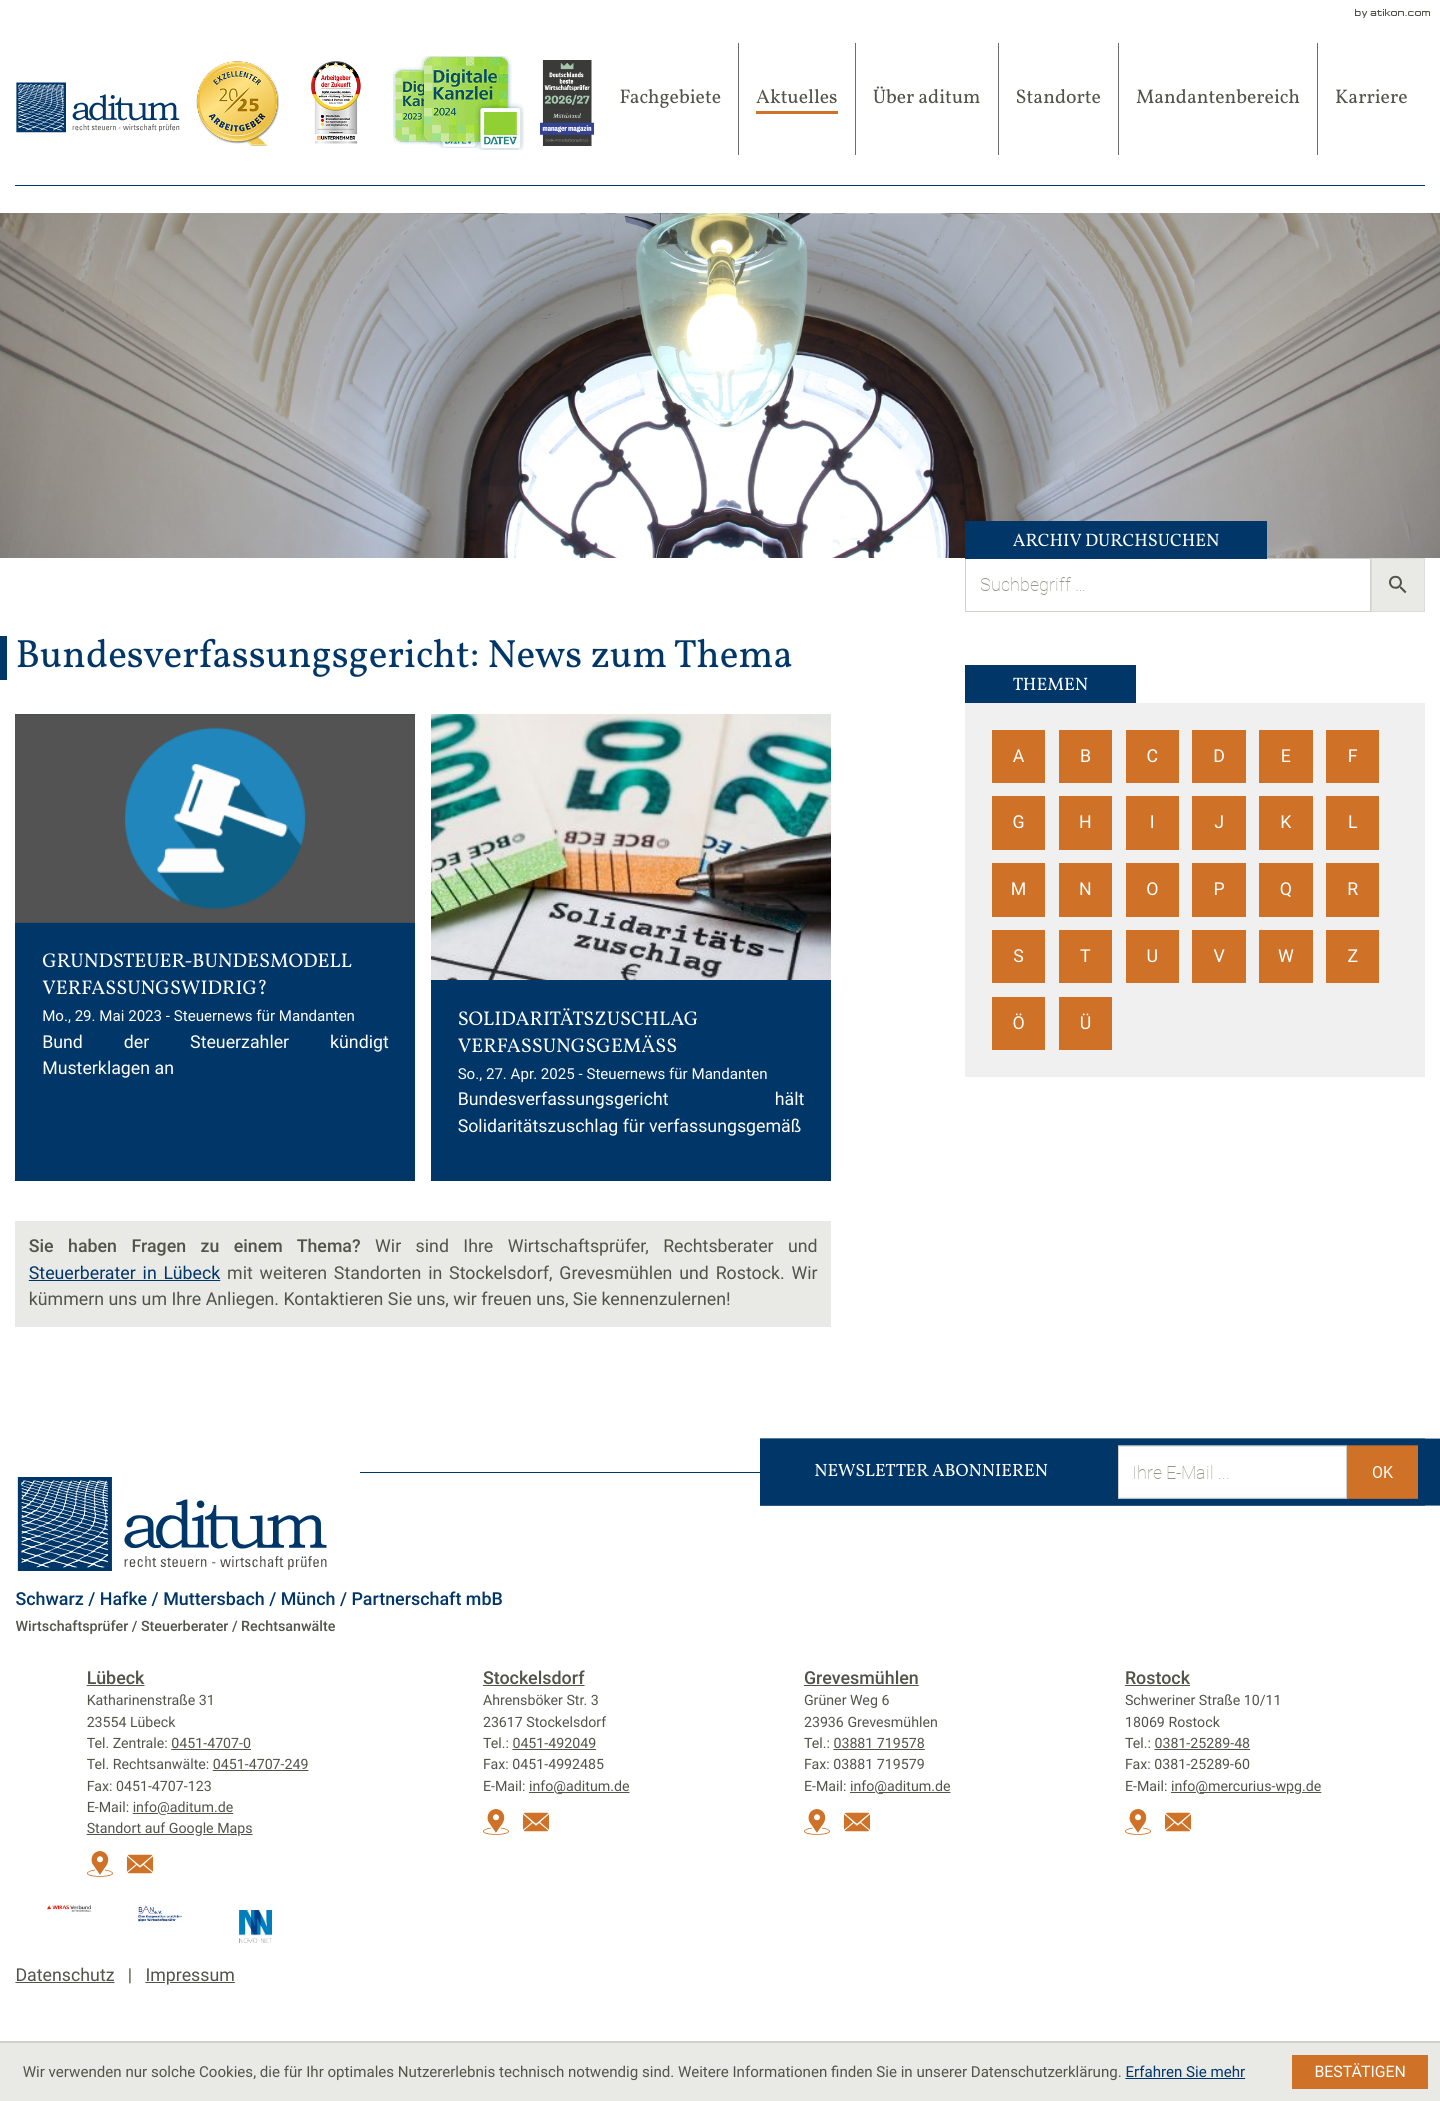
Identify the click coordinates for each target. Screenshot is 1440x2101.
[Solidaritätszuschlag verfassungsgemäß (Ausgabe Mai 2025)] (631, 947)
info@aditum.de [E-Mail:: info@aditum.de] (183, 1808)
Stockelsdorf (534, 1678)
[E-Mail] (1232, 1471)
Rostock (1157, 1678)
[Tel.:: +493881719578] (878, 1744)
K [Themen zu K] (1285, 822)
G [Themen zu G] (1019, 822)
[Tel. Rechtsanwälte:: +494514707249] (261, 1765)
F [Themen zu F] (1353, 756)
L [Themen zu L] (1353, 822)
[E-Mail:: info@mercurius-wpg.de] (1183, 1831)
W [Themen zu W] (1286, 956)
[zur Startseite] (97, 106)
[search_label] (1168, 584)
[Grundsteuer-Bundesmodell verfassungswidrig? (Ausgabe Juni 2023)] (215, 947)
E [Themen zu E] (1286, 756)
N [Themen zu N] (1085, 889)
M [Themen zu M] (1019, 889)
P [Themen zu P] (1218, 889)
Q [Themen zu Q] (1286, 889)
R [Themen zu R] (1352, 889)
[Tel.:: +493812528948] (1202, 1744)
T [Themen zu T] (1085, 956)
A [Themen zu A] (1019, 756)
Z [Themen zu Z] (1352, 956)
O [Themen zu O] (1152, 889)
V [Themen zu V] (1218, 956)
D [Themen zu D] (1219, 756)
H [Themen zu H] (1085, 822)
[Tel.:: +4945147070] (211, 1744)
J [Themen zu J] (1219, 822)
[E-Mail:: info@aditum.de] (145, 1873)
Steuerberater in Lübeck (124, 1273)
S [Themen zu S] (1018, 956)
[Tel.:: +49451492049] (554, 1744)
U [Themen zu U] (1152, 956)
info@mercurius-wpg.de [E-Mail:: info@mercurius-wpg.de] (1246, 1787)
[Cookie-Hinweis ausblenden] (1360, 2072)
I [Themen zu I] (1152, 822)
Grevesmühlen (861, 1678)
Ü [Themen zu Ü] (1086, 1023)
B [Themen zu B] (1085, 756)
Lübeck (116, 1678)
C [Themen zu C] (1152, 756)
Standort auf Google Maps (170, 1829)
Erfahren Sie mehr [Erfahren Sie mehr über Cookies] (1185, 2072)
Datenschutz (64, 1975)
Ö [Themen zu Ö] (1018, 1023)
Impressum (189, 1975)
